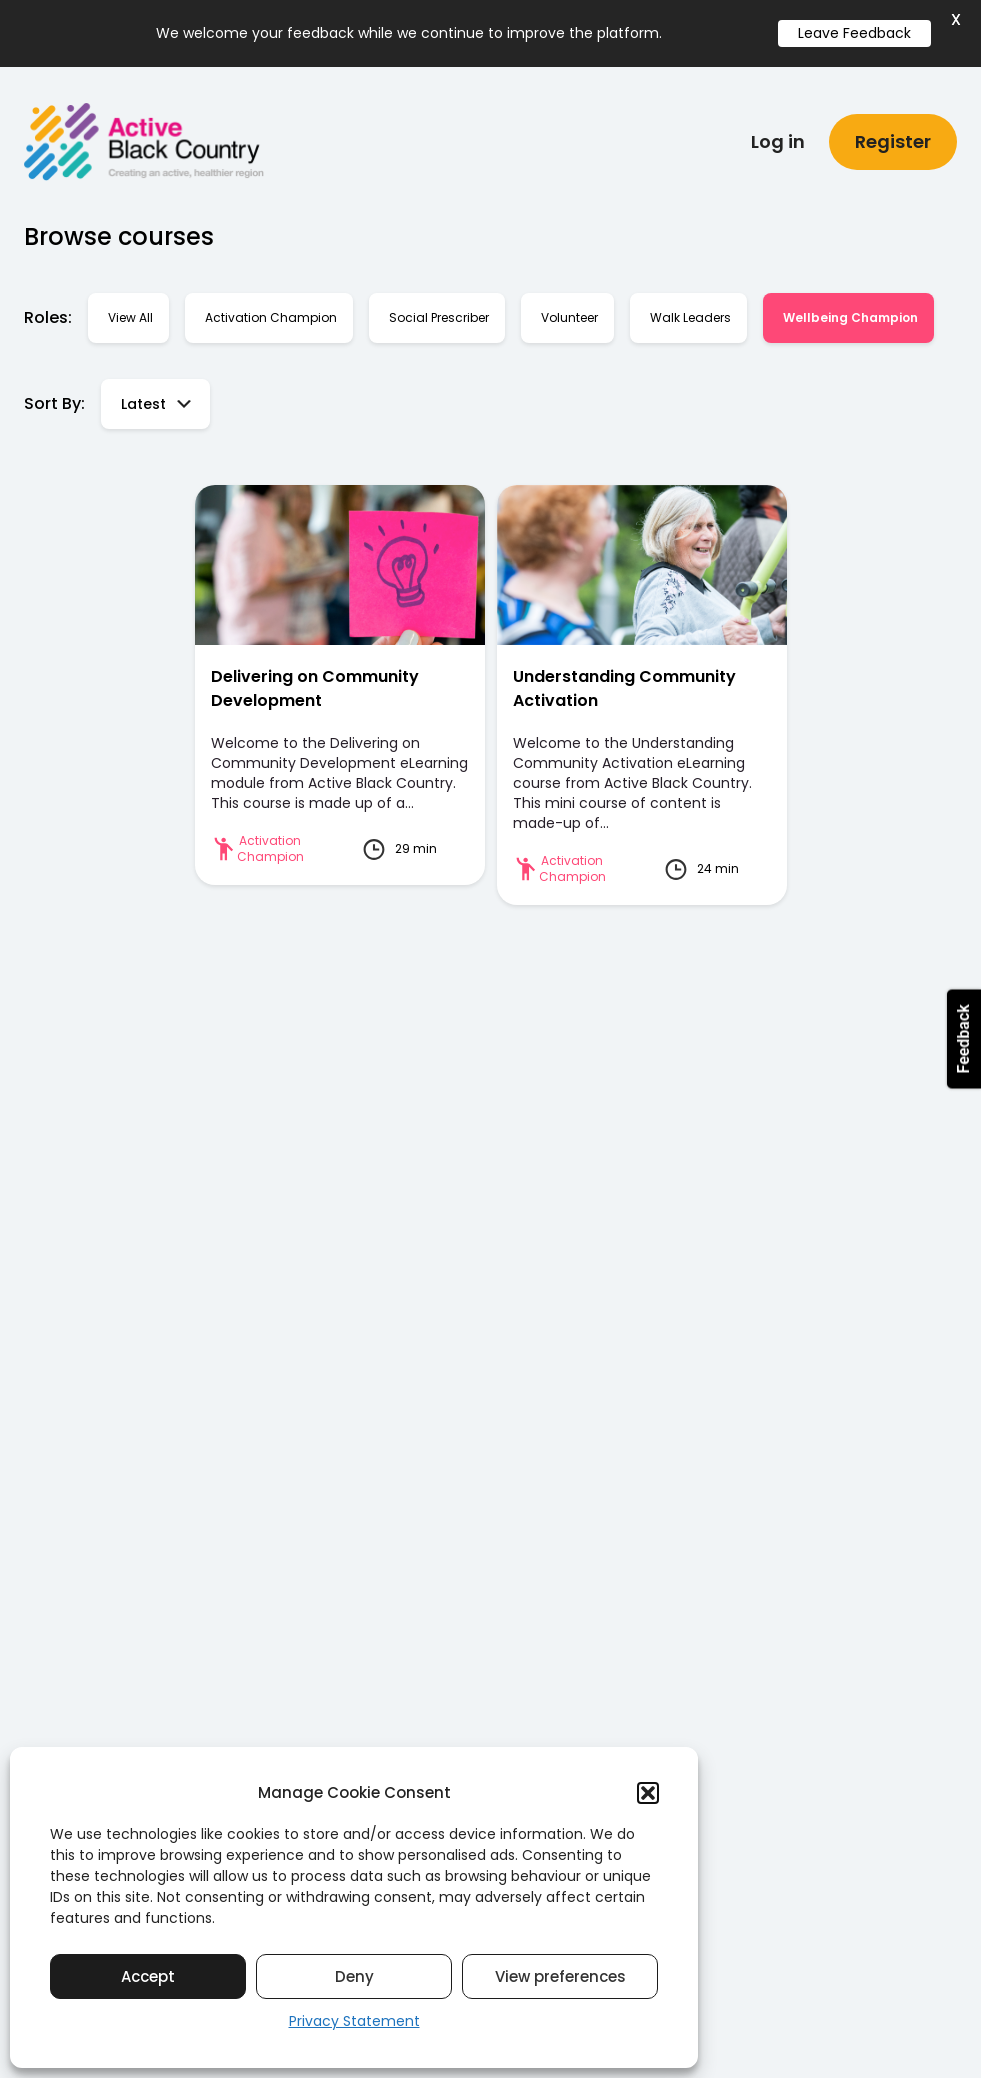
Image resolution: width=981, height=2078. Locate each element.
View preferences (560, 1976)
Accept (148, 1976)
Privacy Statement (354, 2021)
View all (130, 307)
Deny (354, 1976)
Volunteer (569, 307)
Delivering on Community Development (315, 678)
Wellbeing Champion (850, 307)
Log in (778, 131)
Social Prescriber (439, 307)
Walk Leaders (690, 307)
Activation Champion (271, 307)
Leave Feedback (854, 33)
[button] (648, 1793)
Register (893, 131)
